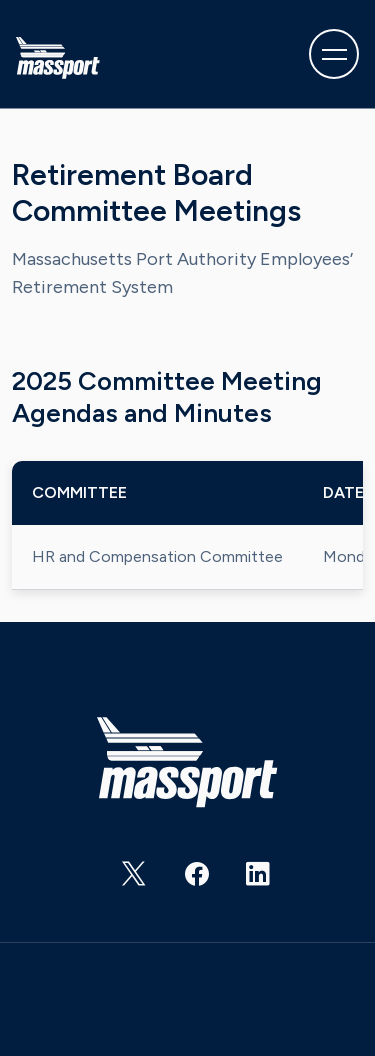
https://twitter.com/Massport (122, 881)
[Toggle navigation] (334, 54)
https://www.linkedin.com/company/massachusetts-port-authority (246, 881)
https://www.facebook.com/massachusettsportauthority (184, 881)
